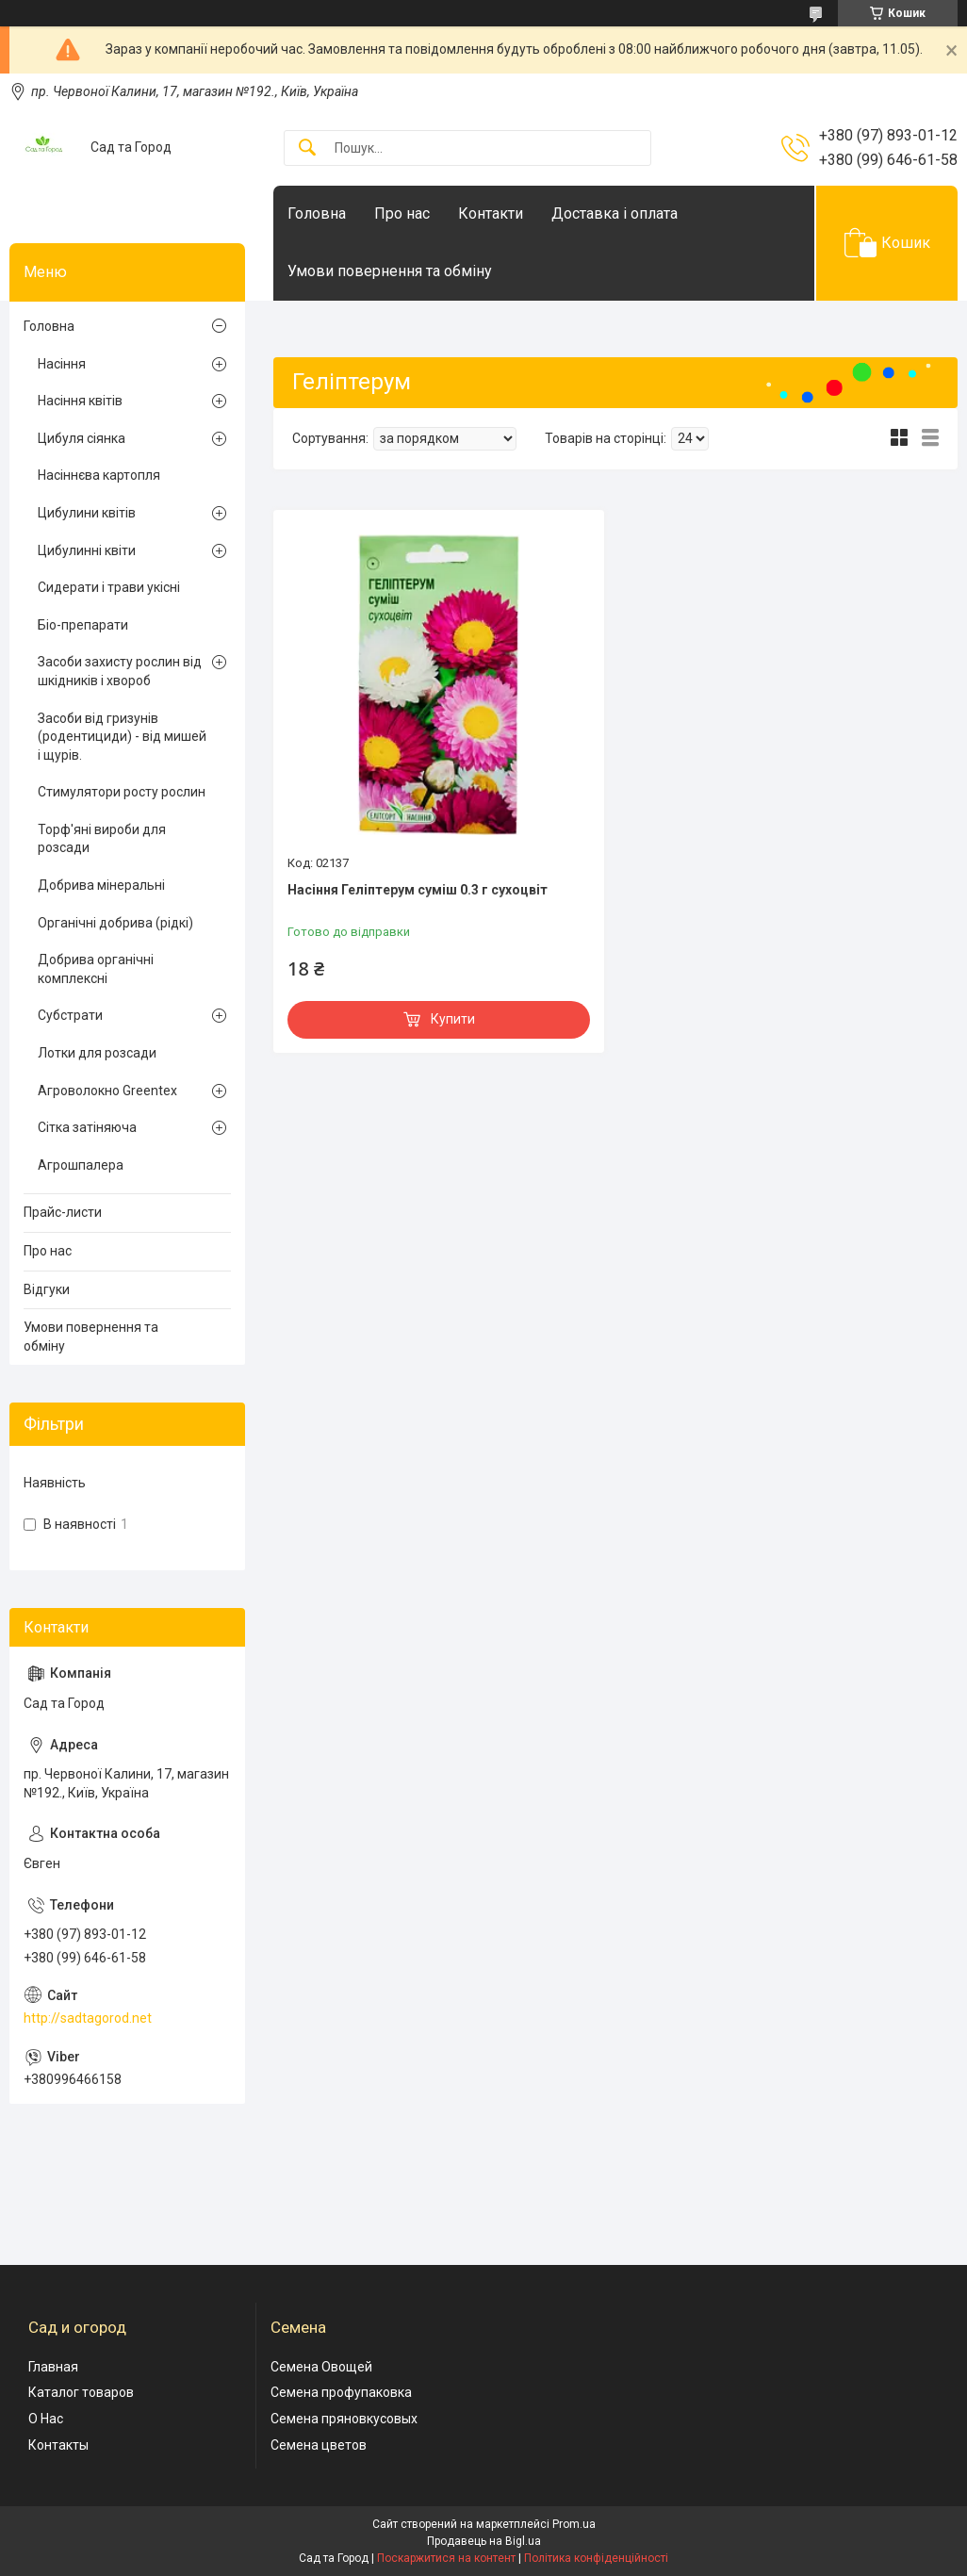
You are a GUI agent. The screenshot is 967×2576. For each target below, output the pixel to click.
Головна (316, 213)
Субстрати (70, 1015)
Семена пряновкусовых (344, 2418)
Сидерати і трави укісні (109, 587)
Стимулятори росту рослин (121, 791)
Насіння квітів (80, 400)
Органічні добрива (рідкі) (115, 922)
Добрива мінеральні (101, 885)
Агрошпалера (80, 1165)
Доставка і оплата (614, 213)
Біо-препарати (83, 624)
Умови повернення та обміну (389, 271)
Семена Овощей (321, 2366)
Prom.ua (574, 2524)
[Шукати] (307, 148)
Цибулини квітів (87, 512)
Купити (453, 1018)
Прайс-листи (63, 1212)
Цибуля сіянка (81, 438)
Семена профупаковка (341, 2392)
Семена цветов (318, 2445)
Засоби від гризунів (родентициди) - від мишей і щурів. (122, 737)
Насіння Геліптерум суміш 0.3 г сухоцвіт (417, 889)
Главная (53, 2366)
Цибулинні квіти (87, 550)
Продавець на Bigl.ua (484, 2541)
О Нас (45, 2418)
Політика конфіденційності (596, 2558)
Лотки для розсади (97, 1052)
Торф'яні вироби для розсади (102, 839)
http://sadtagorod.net (88, 2018)
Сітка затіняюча (87, 1127)
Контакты (58, 2445)
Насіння (62, 363)
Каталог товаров (81, 2392)
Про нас (402, 213)
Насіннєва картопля (99, 475)
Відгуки (47, 1289)
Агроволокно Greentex (107, 1090)
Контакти (490, 213)
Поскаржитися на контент (446, 2558)
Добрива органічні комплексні (96, 969)
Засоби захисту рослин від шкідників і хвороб (120, 671)
